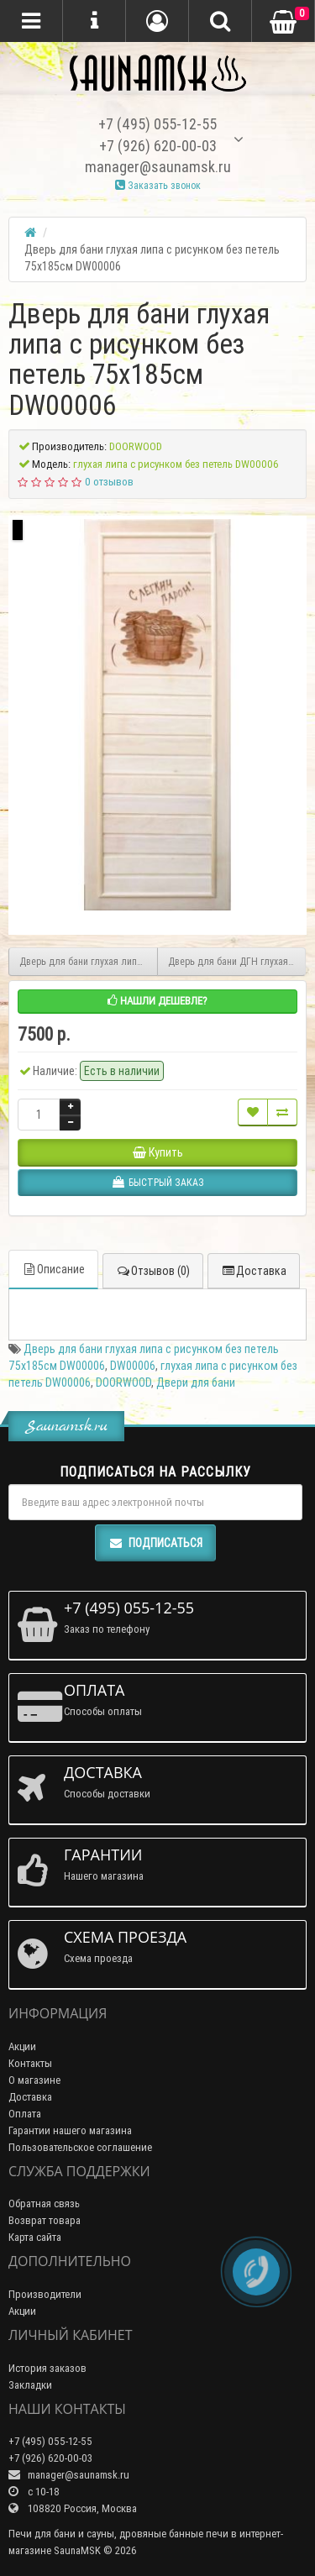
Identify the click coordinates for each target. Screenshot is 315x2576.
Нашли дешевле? (157, 1001)
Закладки (30, 2385)
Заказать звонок (158, 185)
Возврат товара (44, 2220)
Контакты (30, 2063)
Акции (22, 2046)
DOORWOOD (123, 1382)
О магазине (34, 2080)
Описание (53, 1269)
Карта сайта (34, 2237)
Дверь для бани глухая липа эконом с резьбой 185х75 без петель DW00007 (88, 961)
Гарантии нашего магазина (70, 2130)
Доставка (253, 1270)
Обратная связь (44, 2203)
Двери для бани (195, 1382)
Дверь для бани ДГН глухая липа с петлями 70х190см (237, 961)
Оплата (24, 2113)
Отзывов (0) (153, 1270)
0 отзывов (109, 482)
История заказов (47, 2368)
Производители (44, 2294)
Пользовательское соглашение (80, 2147)
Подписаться (155, 1542)
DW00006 (132, 1365)
